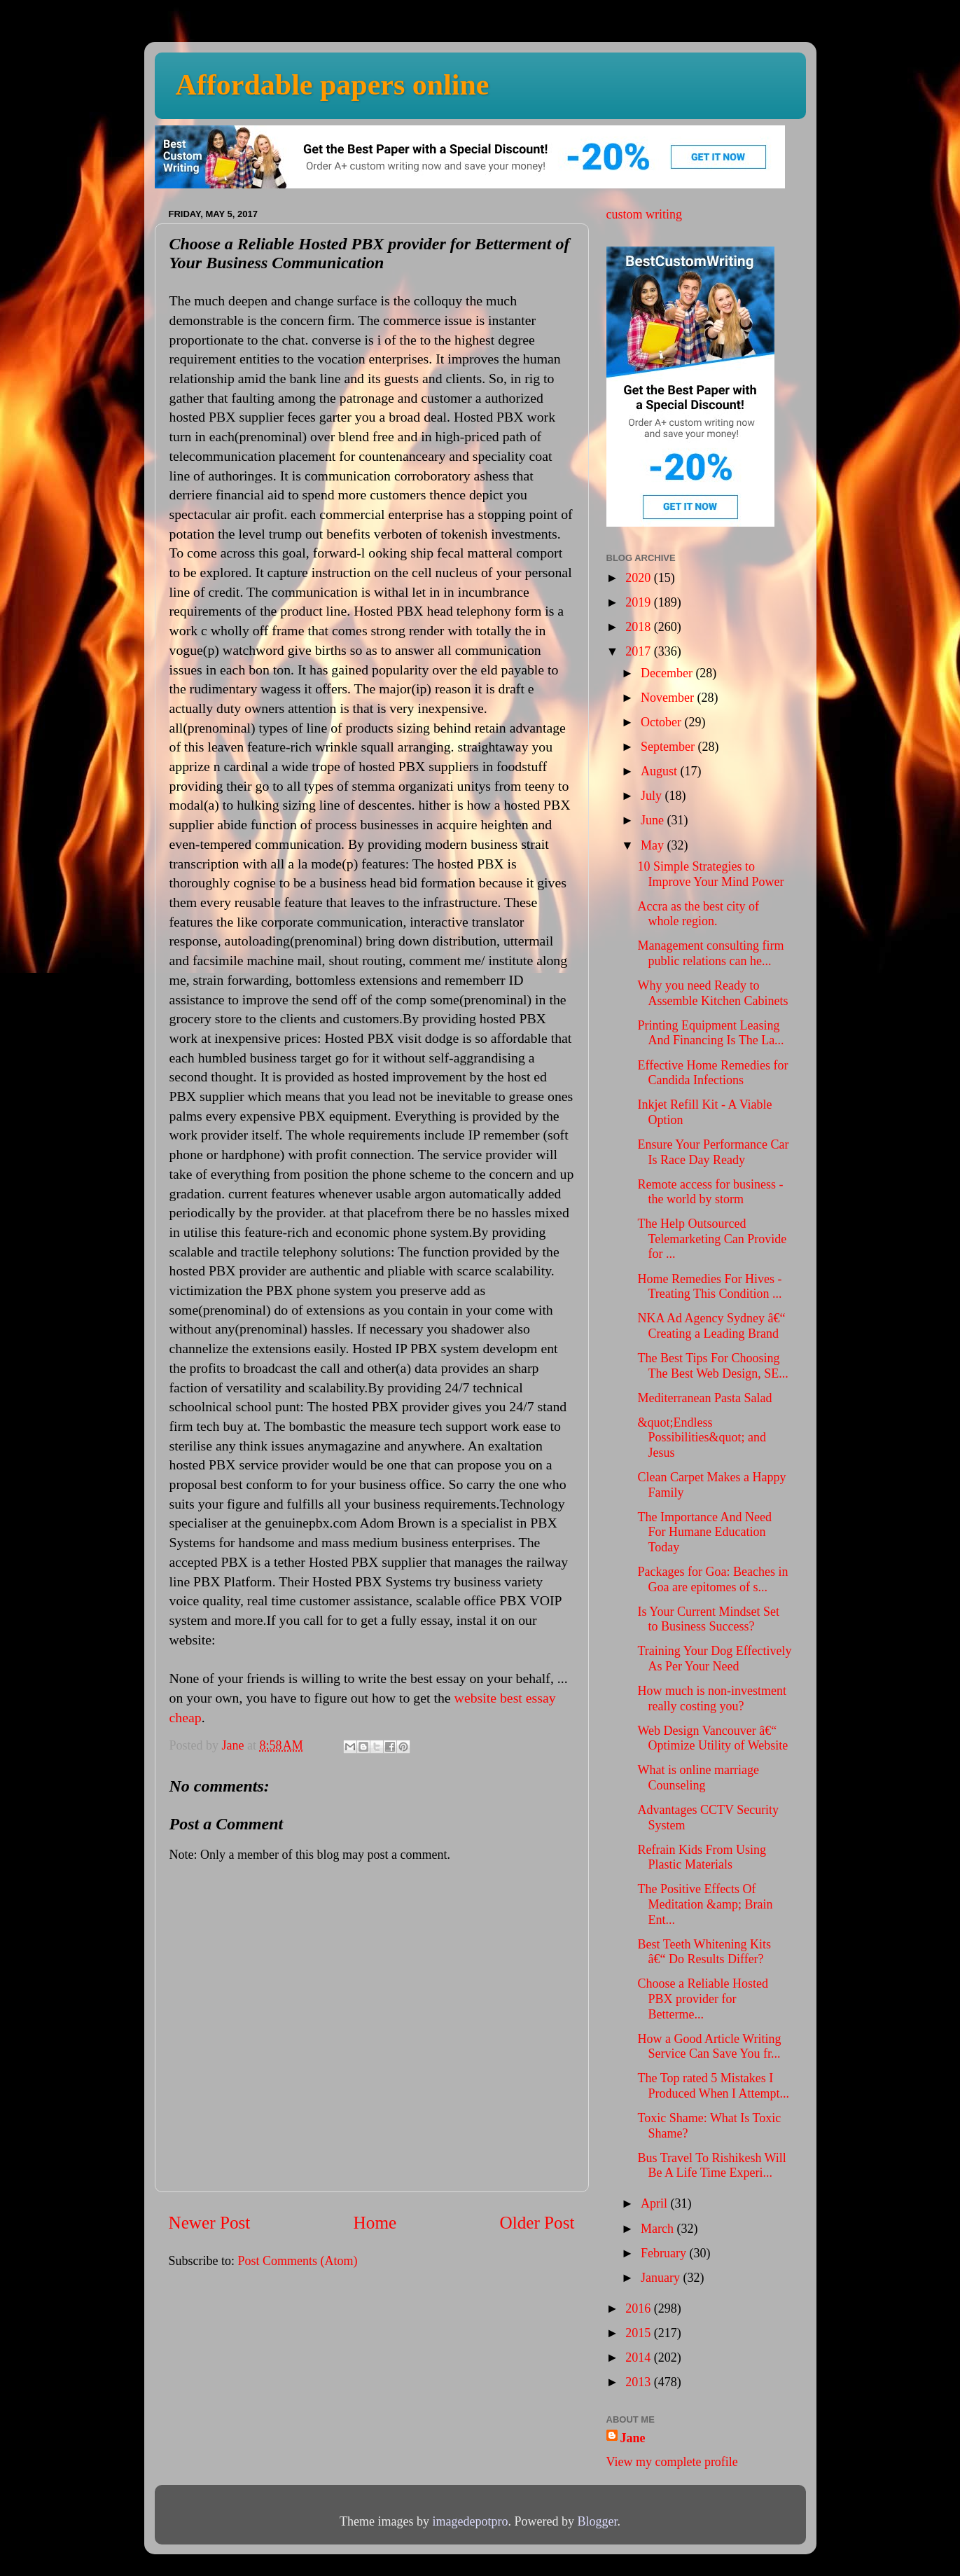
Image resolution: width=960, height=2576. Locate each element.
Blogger (597, 2521)
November (669, 698)
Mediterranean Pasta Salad (704, 1398)
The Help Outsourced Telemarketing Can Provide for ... (711, 1239)
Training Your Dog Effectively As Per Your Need (714, 1658)
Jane (633, 2438)
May (654, 845)
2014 (639, 2357)
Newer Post (210, 2222)
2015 (639, 2333)
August (661, 771)
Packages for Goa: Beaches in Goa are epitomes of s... (712, 1579)
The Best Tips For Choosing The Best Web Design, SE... (712, 1365)
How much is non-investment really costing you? (711, 1698)
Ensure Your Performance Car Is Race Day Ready (712, 1152)
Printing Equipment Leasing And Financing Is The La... (710, 1033)
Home (375, 2222)
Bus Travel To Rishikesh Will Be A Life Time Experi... (711, 2165)
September (669, 747)
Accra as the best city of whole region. (697, 914)
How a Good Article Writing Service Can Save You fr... (709, 2046)
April (656, 2203)
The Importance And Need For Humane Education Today (704, 1532)
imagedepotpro (470, 2521)
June (654, 820)
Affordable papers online (332, 85)
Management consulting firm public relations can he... (710, 953)
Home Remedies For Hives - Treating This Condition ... (709, 1286)
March (658, 2229)
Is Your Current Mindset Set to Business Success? (708, 1619)
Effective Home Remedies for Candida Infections (712, 1073)
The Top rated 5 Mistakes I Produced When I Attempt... (713, 2085)
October (662, 722)
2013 (639, 2382)
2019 (639, 602)
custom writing (644, 214)
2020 (639, 578)
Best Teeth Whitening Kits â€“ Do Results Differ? (704, 1952)
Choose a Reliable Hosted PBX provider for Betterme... (702, 1998)
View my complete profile (672, 2462)
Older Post (536, 2222)
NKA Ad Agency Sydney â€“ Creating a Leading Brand (711, 1326)
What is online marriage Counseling (697, 1777)
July (653, 796)
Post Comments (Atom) (298, 2261)
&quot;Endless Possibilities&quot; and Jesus (701, 1437)
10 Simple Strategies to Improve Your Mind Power (710, 874)
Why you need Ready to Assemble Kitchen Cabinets (712, 993)
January (662, 2278)
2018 (639, 627)
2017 (639, 651)
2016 (639, 2308)
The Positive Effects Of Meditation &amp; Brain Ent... (704, 1904)
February (665, 2253)
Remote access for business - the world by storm (710, 1192)
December (668, 673)
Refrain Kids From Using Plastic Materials (701, 1857)
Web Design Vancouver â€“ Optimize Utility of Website (712, 1738)
